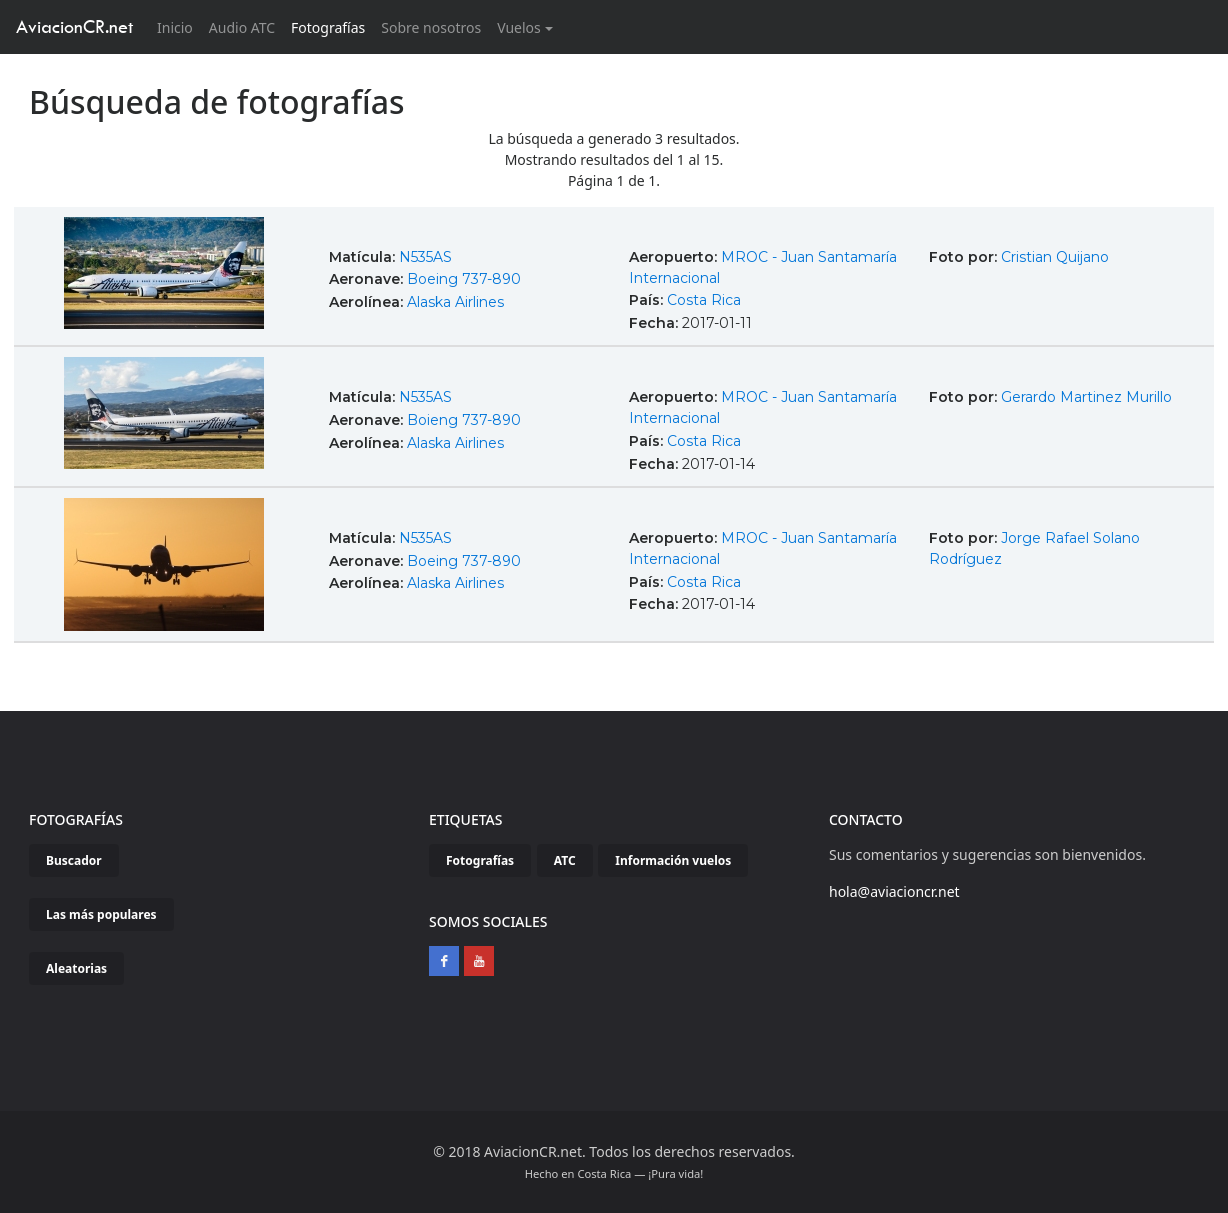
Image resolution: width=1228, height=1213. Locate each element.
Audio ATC (242, 27)
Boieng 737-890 (464, 420)
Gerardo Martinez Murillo (1086, 397)
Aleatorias (76, 968)
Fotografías (328, 27)
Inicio (179, 26)
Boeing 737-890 (464, 279)
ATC (565, 860)
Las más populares (101, 914)
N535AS (425, 257)
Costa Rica (704, 300)
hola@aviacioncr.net (894, 891)
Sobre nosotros (431, 27)
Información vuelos (673, 860)
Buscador (74, 860)
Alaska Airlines (455, 302)
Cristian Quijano (1055, 257)
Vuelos (519, 27)
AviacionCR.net (74, 26)
